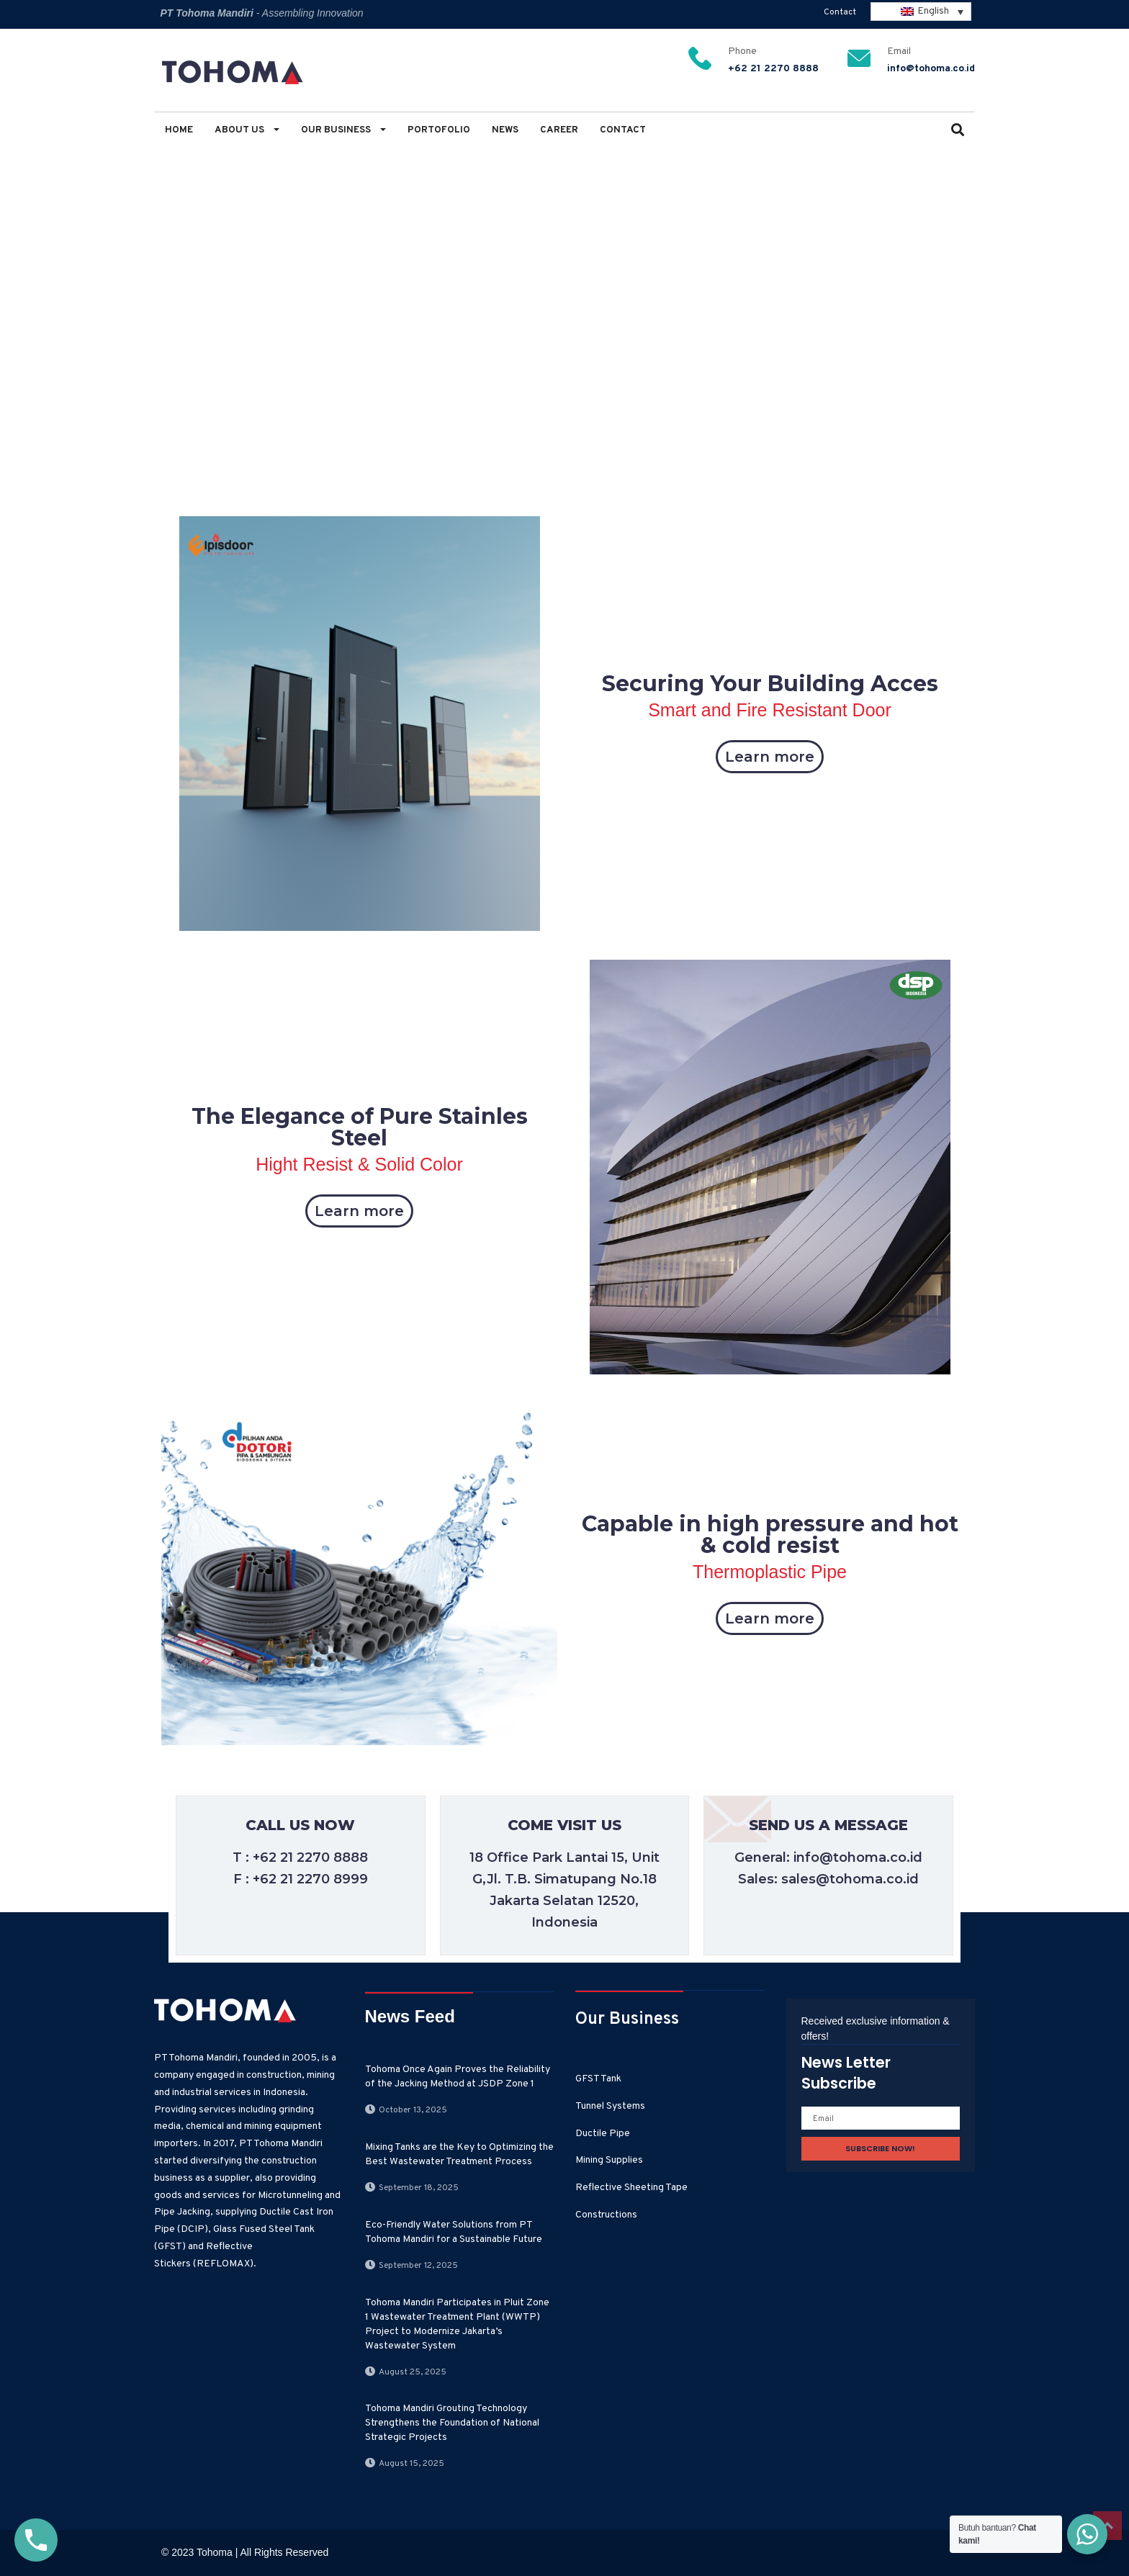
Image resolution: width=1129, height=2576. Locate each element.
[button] (957, 131)
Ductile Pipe (602, 2133)
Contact (840, 12)
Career (559, 130)
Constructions (606, 2215)
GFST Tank (598, 2079)
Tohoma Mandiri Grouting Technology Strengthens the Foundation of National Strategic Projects (452, 2423)
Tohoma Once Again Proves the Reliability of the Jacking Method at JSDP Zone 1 (457, 2076)
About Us (247, 130)
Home (179, 130)
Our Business (343, 130)
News (505, 130)
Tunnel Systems (610, 2106)
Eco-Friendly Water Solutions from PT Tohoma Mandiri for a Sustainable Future (453, 2232)
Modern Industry (253, 267)
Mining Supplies (609, 2160)
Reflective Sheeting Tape (631, 2187)
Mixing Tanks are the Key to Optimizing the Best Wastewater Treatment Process (459, 2154)
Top (1107, 2525)
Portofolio (439, 130)
